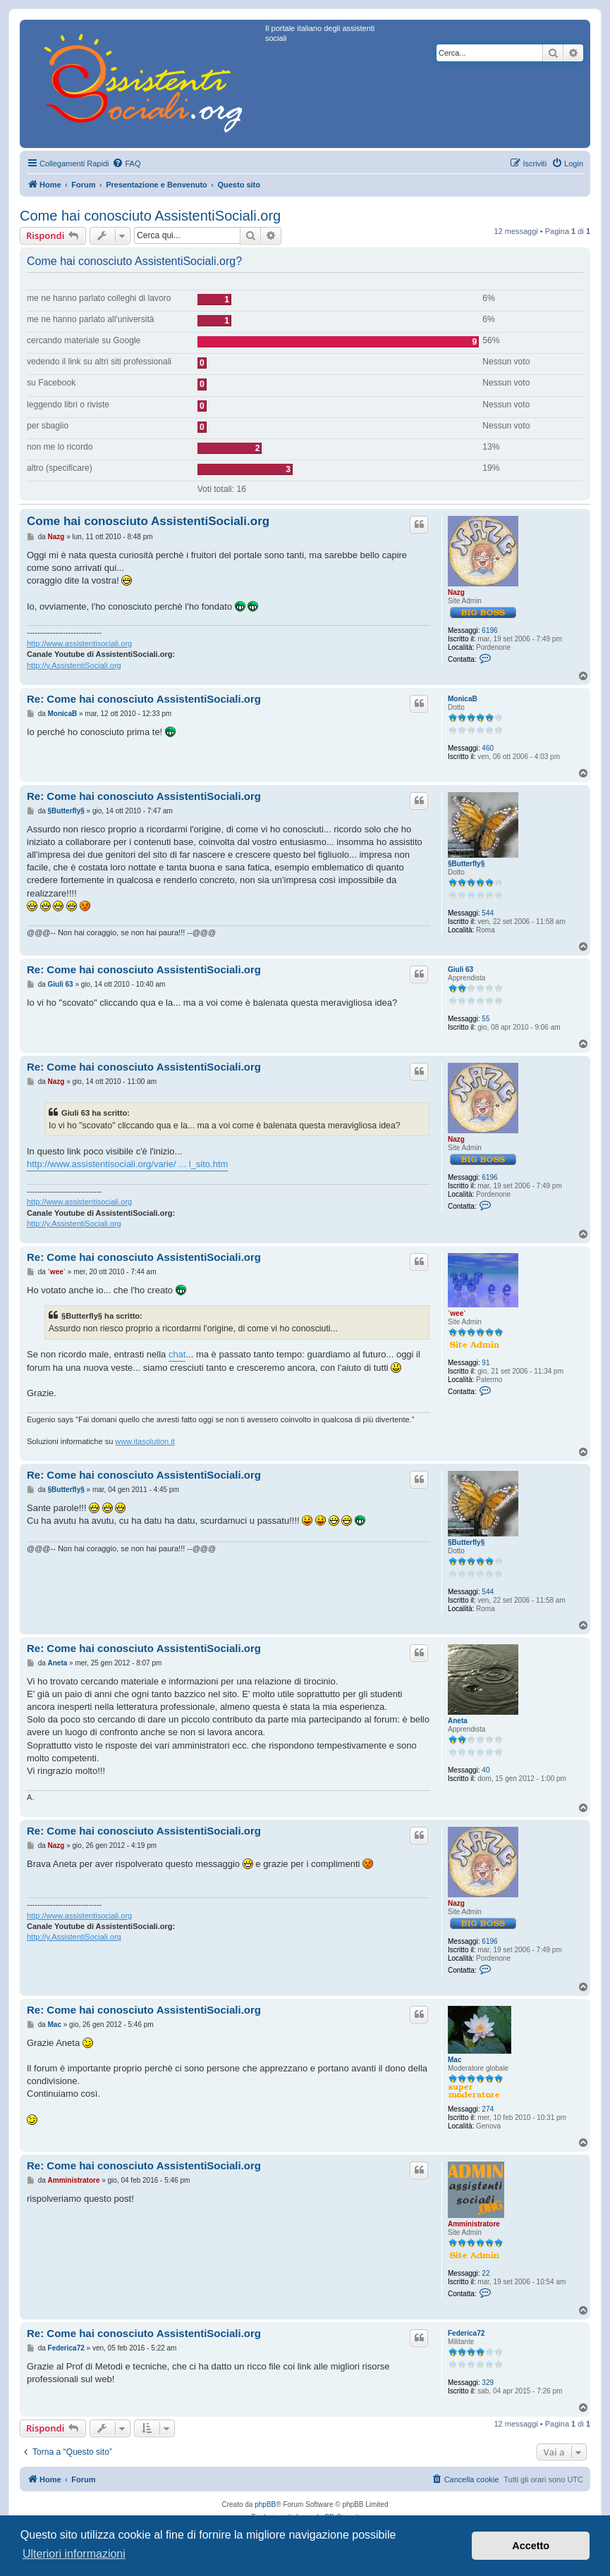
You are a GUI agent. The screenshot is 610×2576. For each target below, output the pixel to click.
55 (485, 1019)
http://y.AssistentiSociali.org (74, 665)
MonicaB (462, 699)
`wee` (457, 1313)
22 (485, 2273)
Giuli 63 (460, 969)
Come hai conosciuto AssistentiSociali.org (150, 215)
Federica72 (466, 2333)
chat (177, 1354)
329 (488, 2382)
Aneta (458, 1721)
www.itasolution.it (144, 1441)
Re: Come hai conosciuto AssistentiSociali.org (144, 699)
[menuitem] (126, 163)
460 (488, 748)
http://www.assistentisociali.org (79, 643)
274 (488, 2109)
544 (488, 913)
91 (485, 1363)
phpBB (265, 2504)
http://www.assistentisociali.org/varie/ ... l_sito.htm (127, 1164)
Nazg (456, 592)
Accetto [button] (530, 2545)
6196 (489, 630)
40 (485, 1770)
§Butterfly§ (466, 864)
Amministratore (474, 2224)
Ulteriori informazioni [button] (74, 2554)
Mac (454, 2060)
